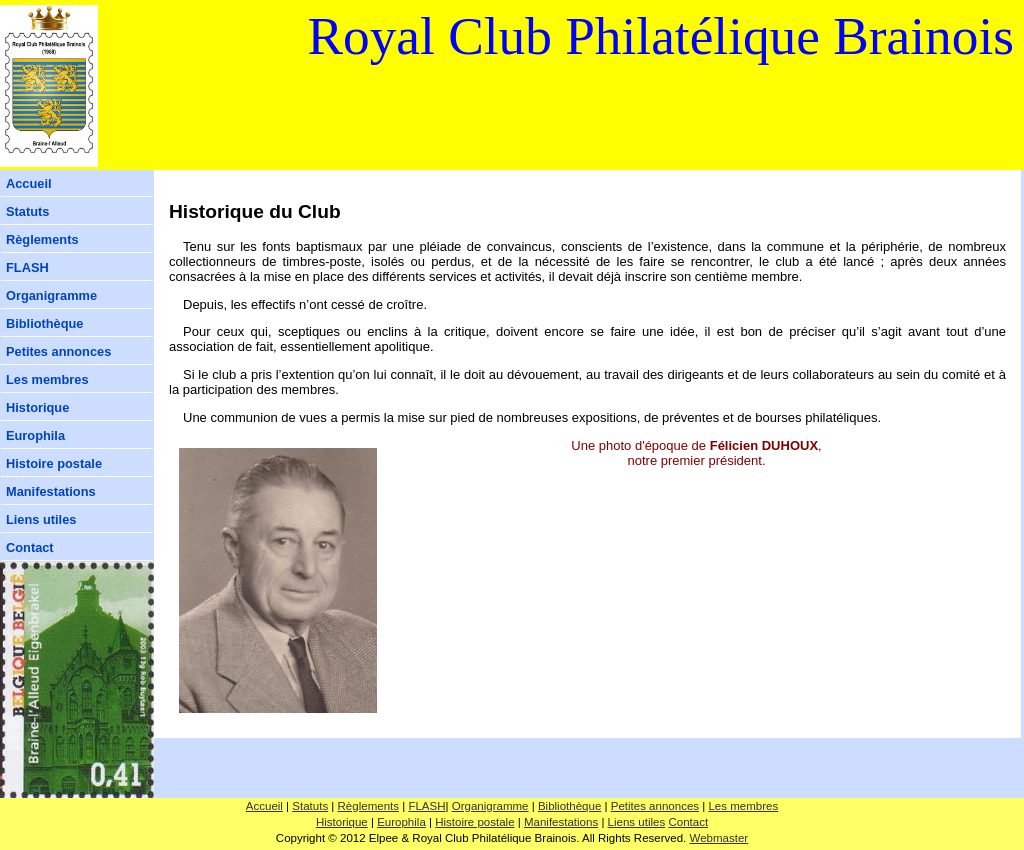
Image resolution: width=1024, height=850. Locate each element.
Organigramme (51, 295)
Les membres (47, 379)
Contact (30, 547)
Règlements (42, 239)
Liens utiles (41, 519)
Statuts (27, 211)
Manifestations (51, 491)
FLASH (27, 267)
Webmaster (719, 838)
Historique (37, 407)
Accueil (29, 183)
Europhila (35, 435)
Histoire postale (54, 463)
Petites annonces (58, 351)
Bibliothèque (45, 323)
